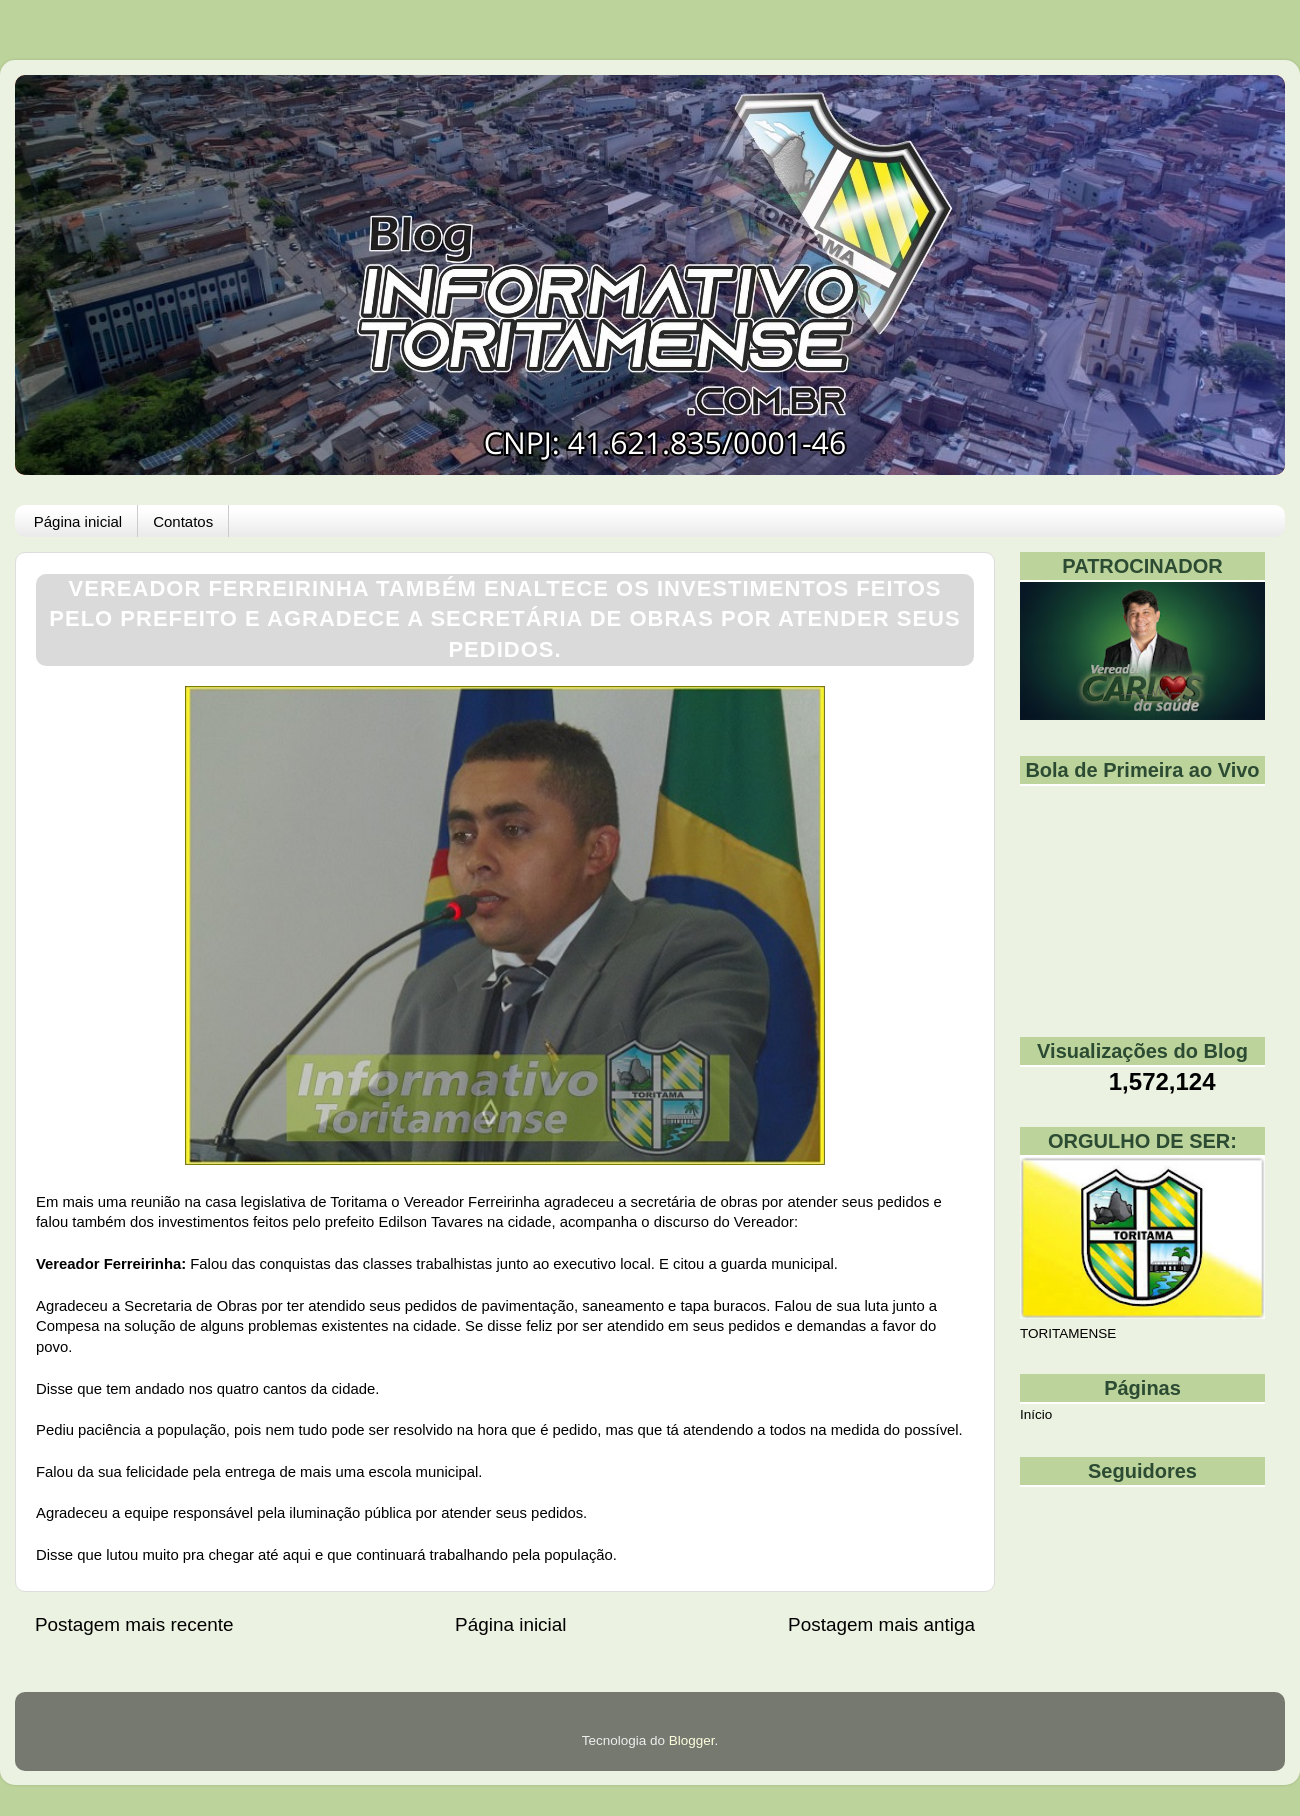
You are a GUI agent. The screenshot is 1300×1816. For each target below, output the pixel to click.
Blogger (692, 1740)
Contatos (183, 521)
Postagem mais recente (134, 1624)
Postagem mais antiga (881, 1624)
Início (1036, 1414)
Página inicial (78, 521)
